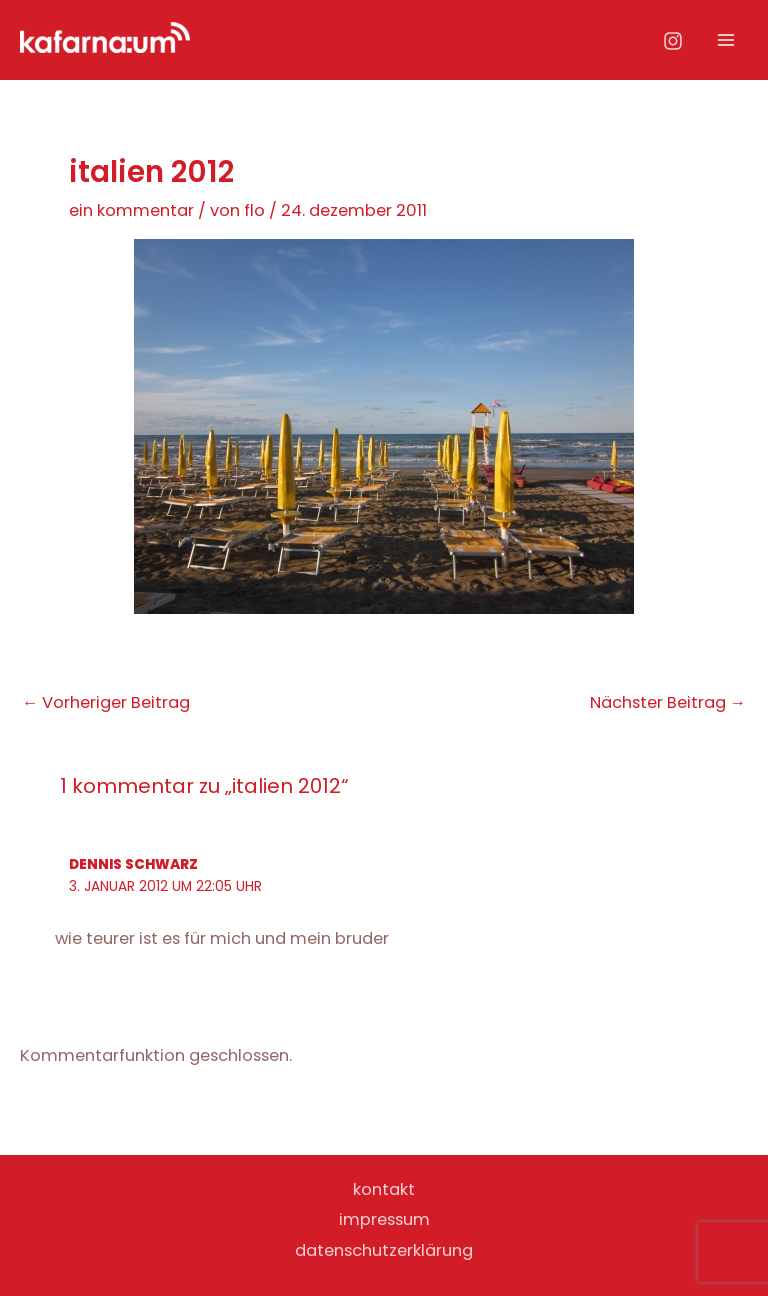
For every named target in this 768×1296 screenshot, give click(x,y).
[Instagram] (673, 41)
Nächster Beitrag (668, 703)
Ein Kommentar (131, 210)
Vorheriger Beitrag (106, 703)
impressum (384, 1219)
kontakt (384, 1189)
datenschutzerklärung (384, 1250)
